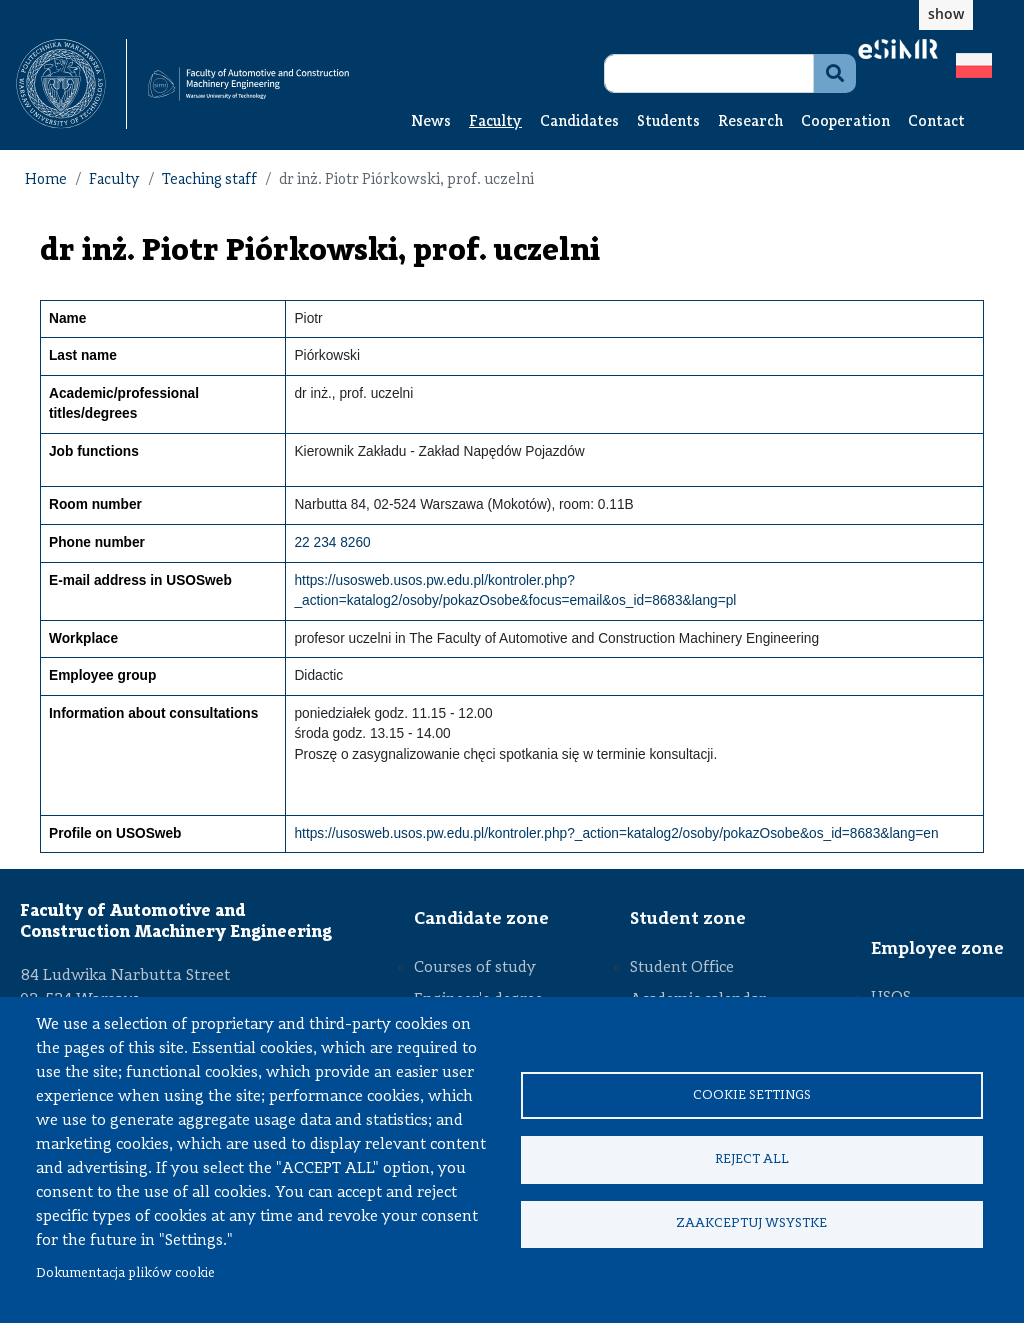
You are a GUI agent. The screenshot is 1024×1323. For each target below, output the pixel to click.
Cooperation (845, 122)
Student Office (682, 968)
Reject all (752, 1159)
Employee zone (937, 949)
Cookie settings (752, 1094)
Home (46, 180)
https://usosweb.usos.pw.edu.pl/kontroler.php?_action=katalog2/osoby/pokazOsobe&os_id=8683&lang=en (616, 833)
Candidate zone (481, 919)
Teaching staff (209, 180)
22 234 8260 (332, 542)
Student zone (688, 919)
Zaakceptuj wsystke (751, 1224)
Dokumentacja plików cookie (125, 1273)
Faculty (495, 122)
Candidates (579, 122)
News (431, 122)
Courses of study (475, 968)
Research (750, 122)
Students (668, 122)
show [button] (946, 13)
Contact (936, 122)
